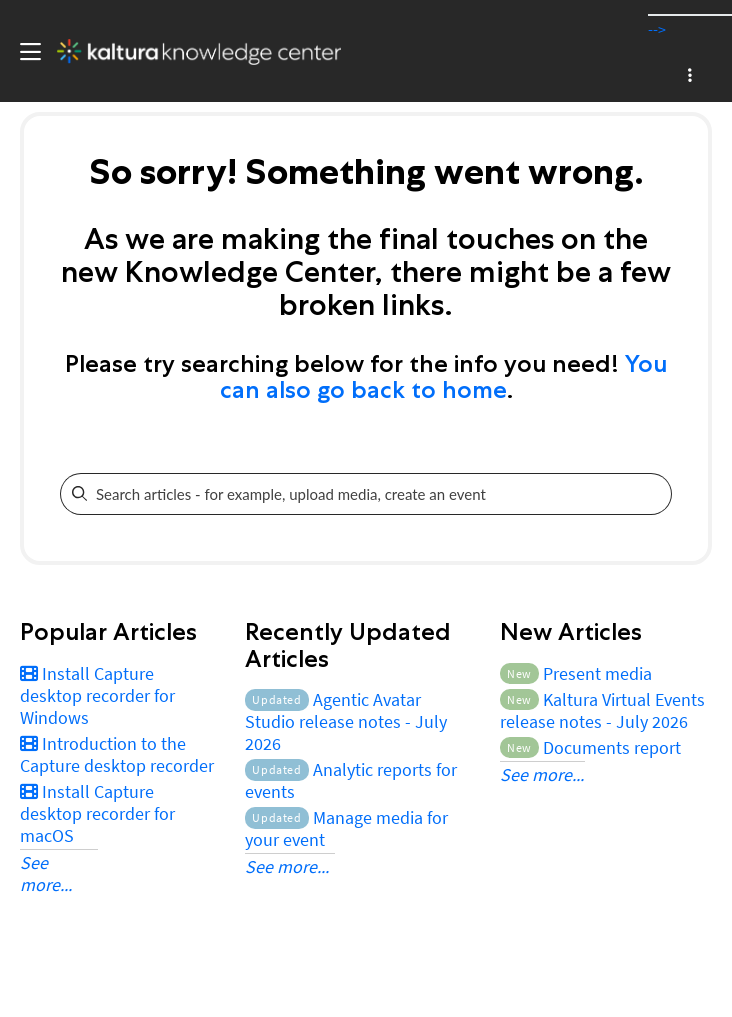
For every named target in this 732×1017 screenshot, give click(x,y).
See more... (46, 873)
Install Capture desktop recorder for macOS (97, 813)
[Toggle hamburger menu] (25, 52)
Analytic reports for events (350, 780)
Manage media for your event (346, 828)
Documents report (590, 747)
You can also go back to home (444, 376)
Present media (576, 673)
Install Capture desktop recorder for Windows (97, 695)
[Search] (656, 494)
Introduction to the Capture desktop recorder (117, 754)
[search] (352, 494)
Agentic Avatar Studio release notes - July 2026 (346, 721)
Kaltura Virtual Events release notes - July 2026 (602, 710)
